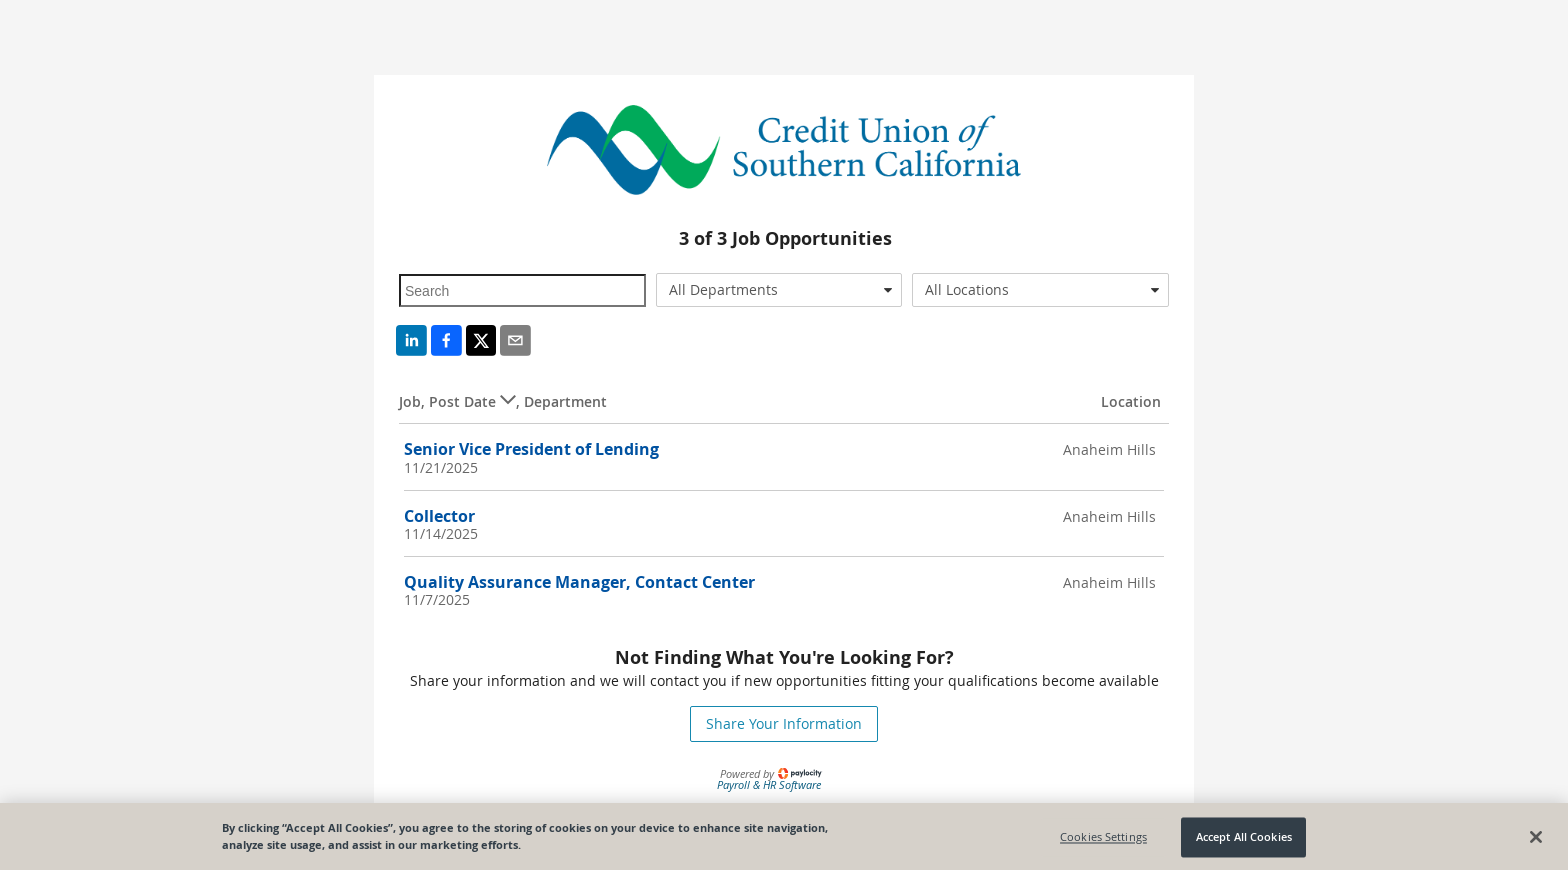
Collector (439, 516)
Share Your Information (784, 723)
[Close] (1536, 840)
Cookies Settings (1103, 840)
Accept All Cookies (1244, 840)
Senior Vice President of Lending (531, 449)
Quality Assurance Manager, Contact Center (579, 582)
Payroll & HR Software (769, 784)
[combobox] (779, 290)
